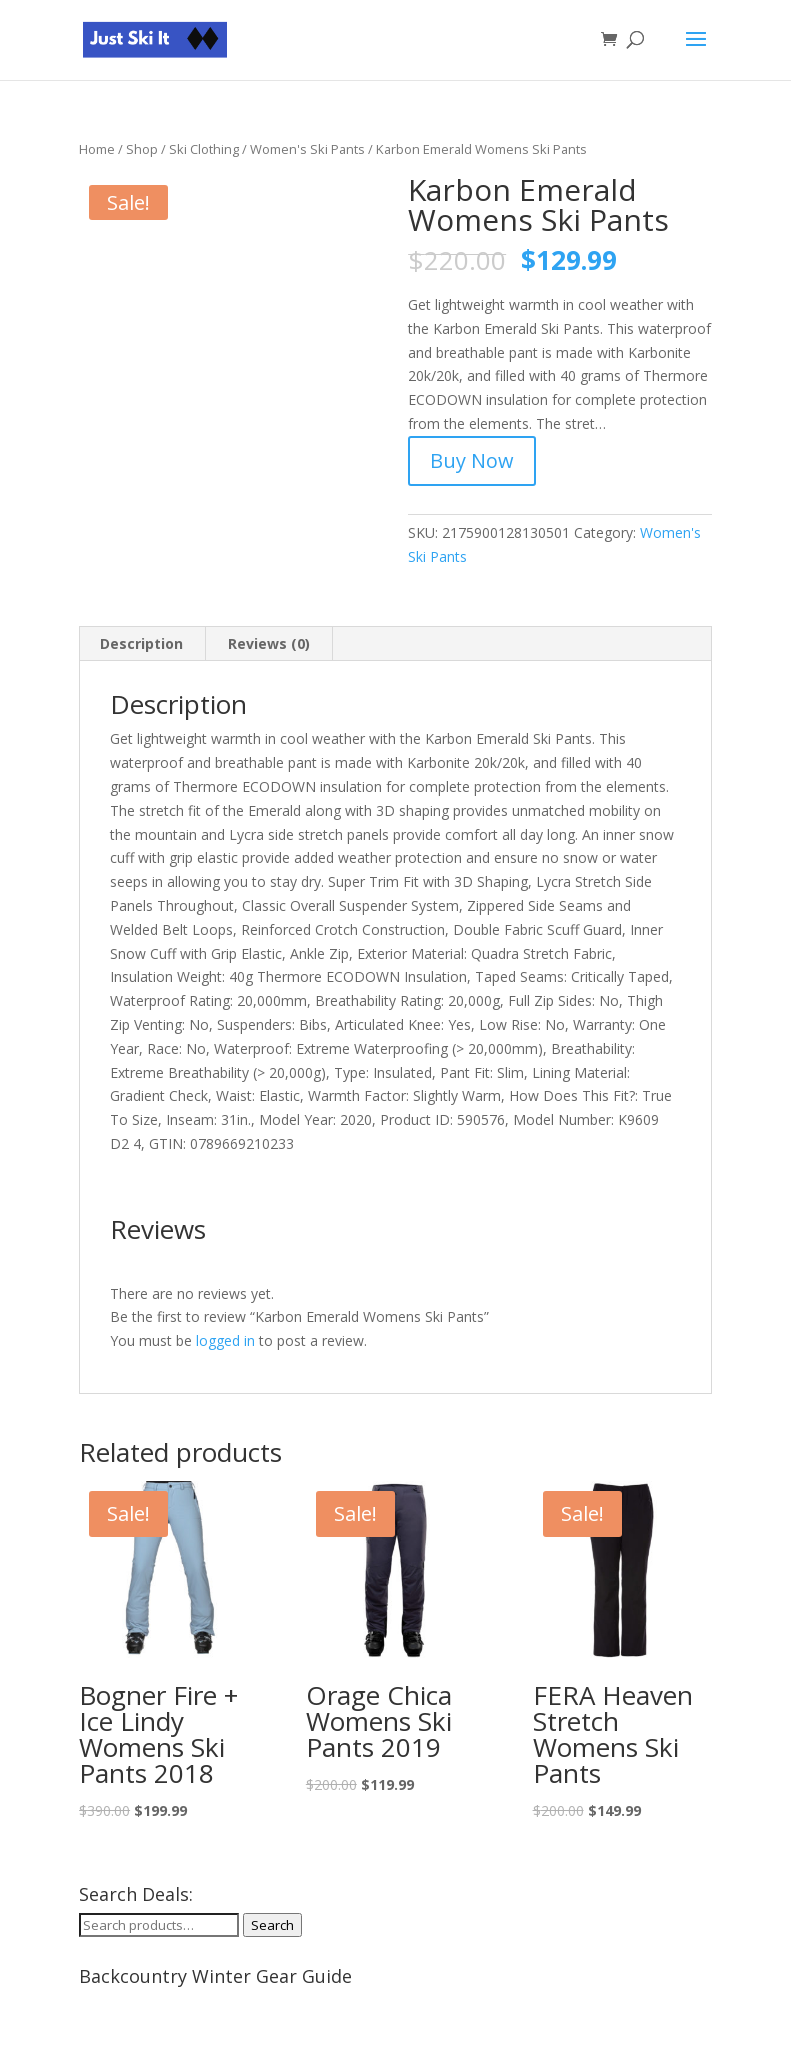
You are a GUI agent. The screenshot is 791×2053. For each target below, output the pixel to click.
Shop (142, 149)
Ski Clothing (204, 149)
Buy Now (472, 460)
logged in (225, 1340)
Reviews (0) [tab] (269, 643)
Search (272, 1925)
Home (97, 149)
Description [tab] (141, 643)
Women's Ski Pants (307, 149)
